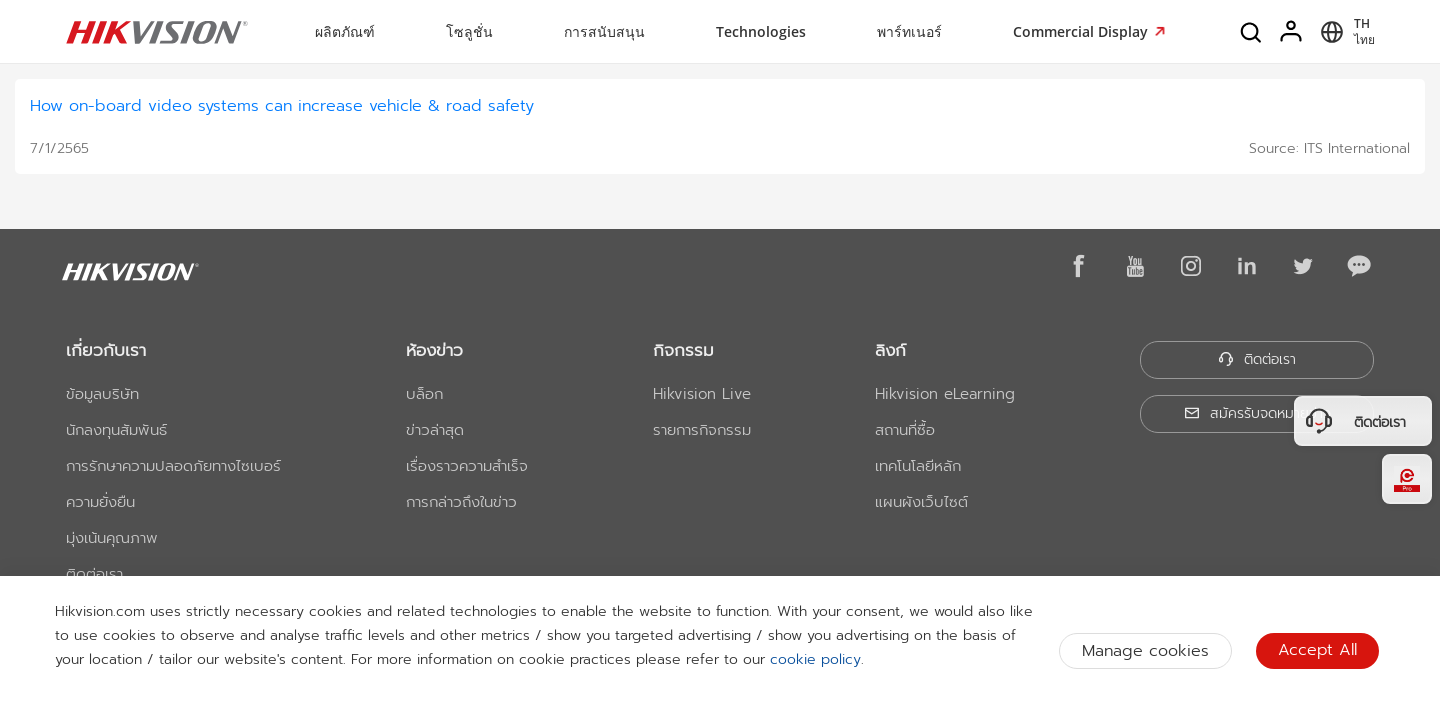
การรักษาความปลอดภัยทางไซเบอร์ (173, 466)
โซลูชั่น (469, 31)
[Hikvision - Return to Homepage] (157, 32)
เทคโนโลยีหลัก (918, 466)
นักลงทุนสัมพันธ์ (116, 430)
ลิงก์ (890, 350)
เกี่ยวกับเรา (106, 350)
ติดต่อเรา (94, 574)
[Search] (1252, 32)
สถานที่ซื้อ (905, 430)
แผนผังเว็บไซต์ (921, 502)
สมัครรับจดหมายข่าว (1257, 413)
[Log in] (1292, 32)
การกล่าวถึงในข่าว (461, 502)
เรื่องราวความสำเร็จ (467, 466)
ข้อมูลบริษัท (102, 394)
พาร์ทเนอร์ (909, 31)
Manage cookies (1145, 651)
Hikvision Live (702, 394)
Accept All (1317, 650)
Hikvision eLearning (945, 394)
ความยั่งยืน (100, 502)
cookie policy (815, 659)
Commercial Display (1082, 31)
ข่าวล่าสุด (435, 430)
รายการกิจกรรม (702, 430)
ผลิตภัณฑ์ (345, 31)
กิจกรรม (683, 350)
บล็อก (424, 394)
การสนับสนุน (604, 31)
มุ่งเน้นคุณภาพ (112, 538)
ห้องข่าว (434, 350)
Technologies (761, 31)
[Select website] (1344, 32)
